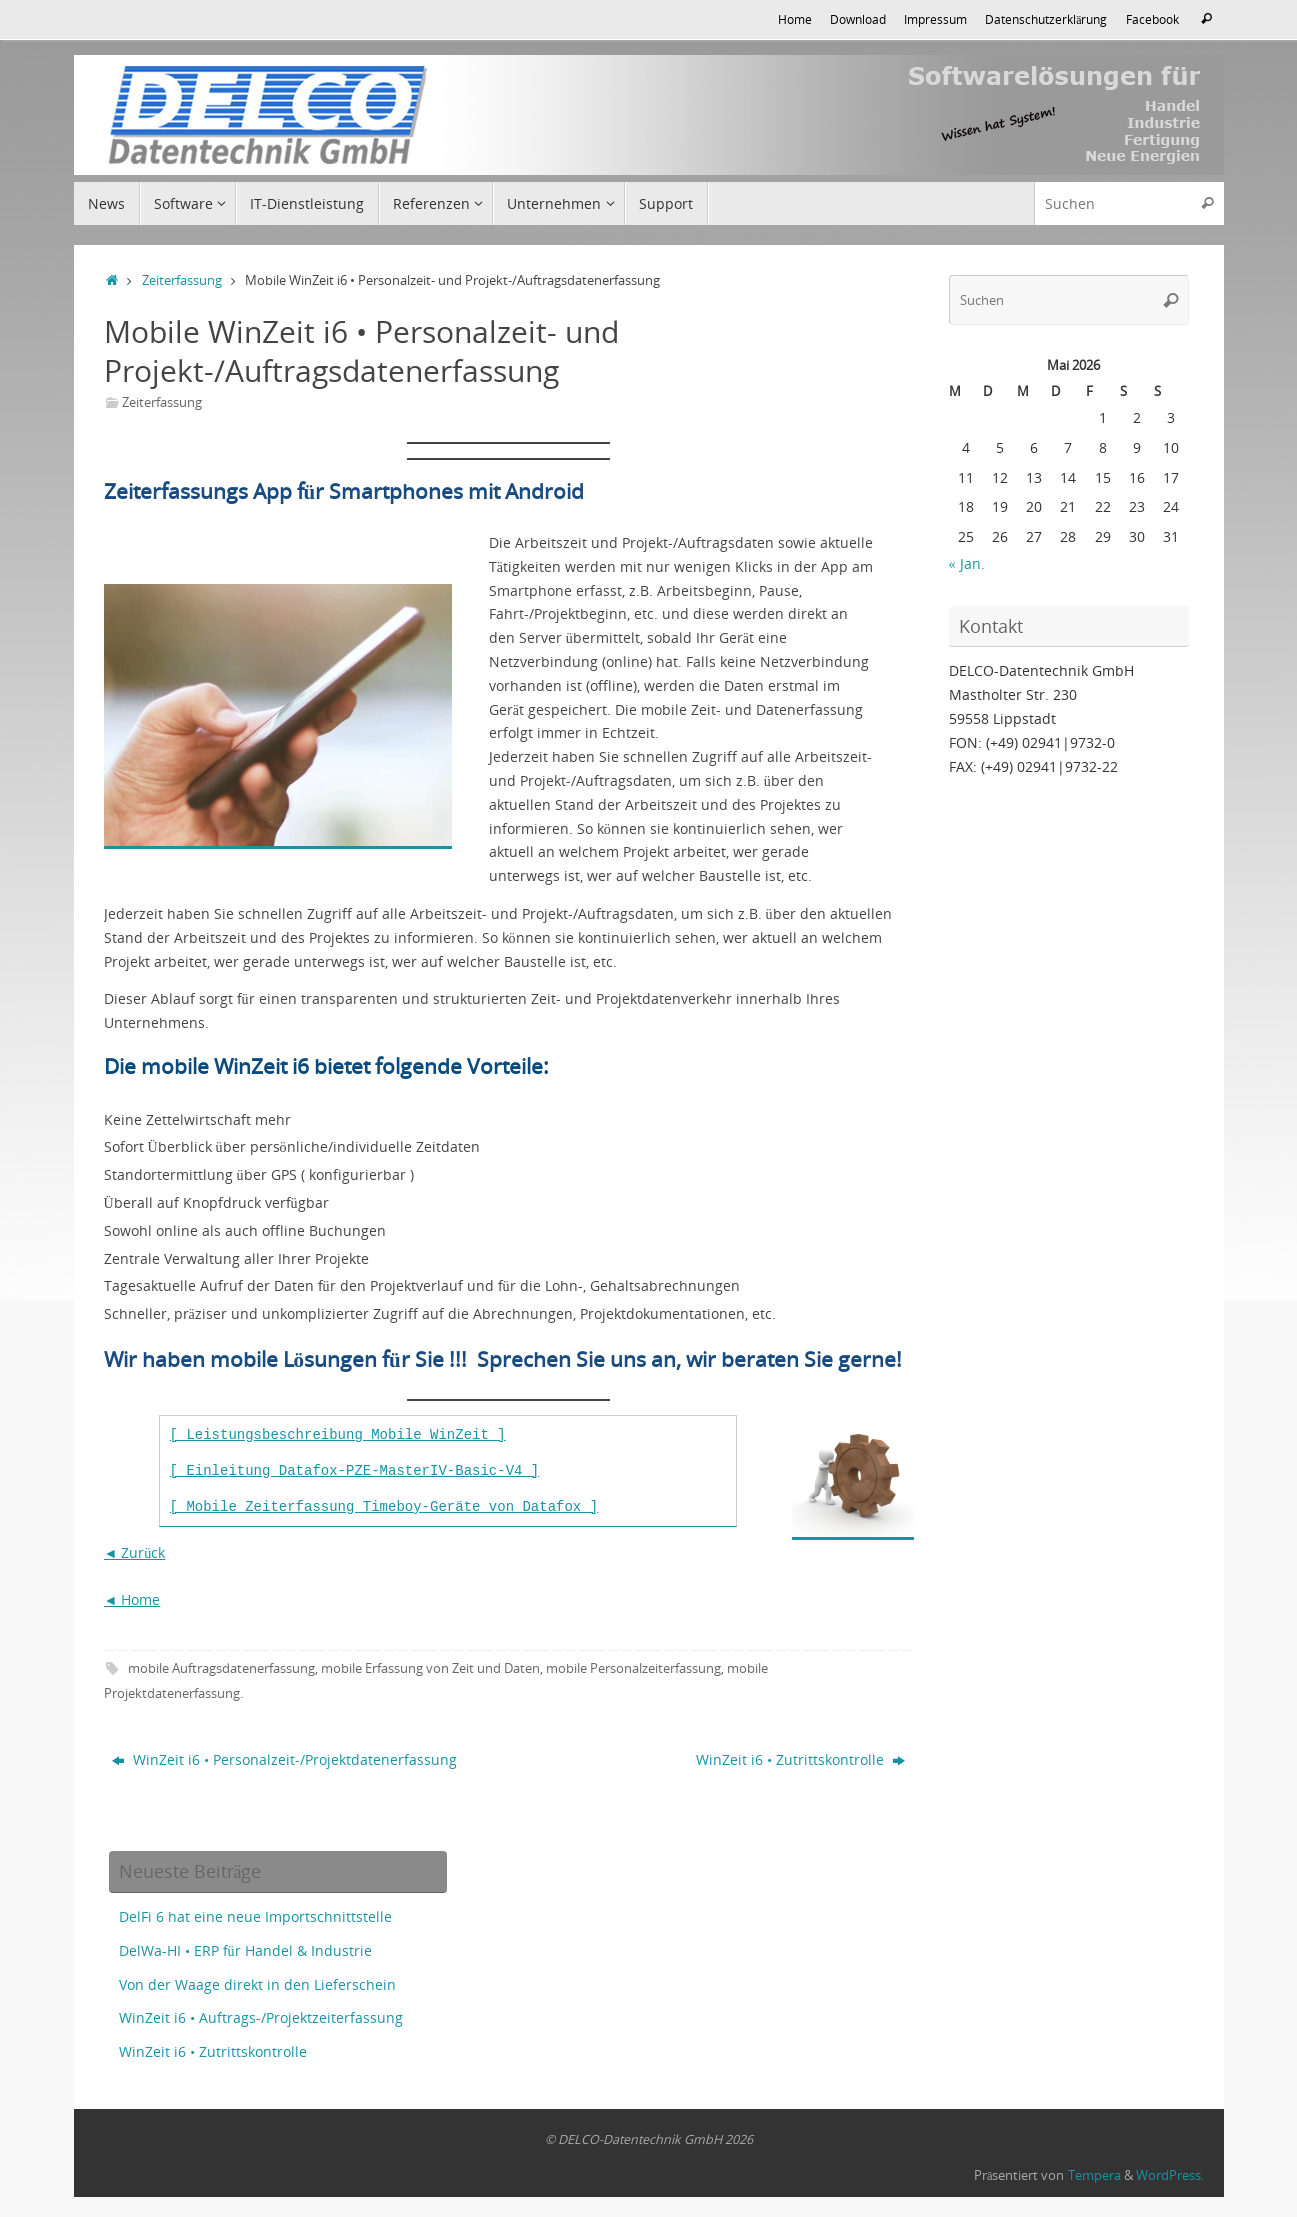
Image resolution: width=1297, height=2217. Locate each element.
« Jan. (967, 563)
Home (795, 19)
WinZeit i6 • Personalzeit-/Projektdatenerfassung (284, 1759)
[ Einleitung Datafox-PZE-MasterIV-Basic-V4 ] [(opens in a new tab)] (355, 1471)
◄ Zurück (135, 1552)
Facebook (1152, 19)
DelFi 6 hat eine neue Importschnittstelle (255, 1916)
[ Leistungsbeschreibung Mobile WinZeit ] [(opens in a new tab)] (338, 1435)
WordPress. (1170, 2175)
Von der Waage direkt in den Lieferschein (257, 1984)
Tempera (1094, 2175)
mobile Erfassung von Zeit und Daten (430, 1668)
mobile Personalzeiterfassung (633, 1668)
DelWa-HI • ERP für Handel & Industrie (245, 1950)
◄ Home (132, 1599)
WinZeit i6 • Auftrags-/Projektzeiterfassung (261, 2017)
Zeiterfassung (182, 280)
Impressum (935, 19)
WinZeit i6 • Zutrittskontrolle (800, 1759)
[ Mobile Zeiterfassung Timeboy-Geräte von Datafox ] (384, 1507)
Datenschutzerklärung (1046, 19)
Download (858, 19)
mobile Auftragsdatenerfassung (221, 1668)
